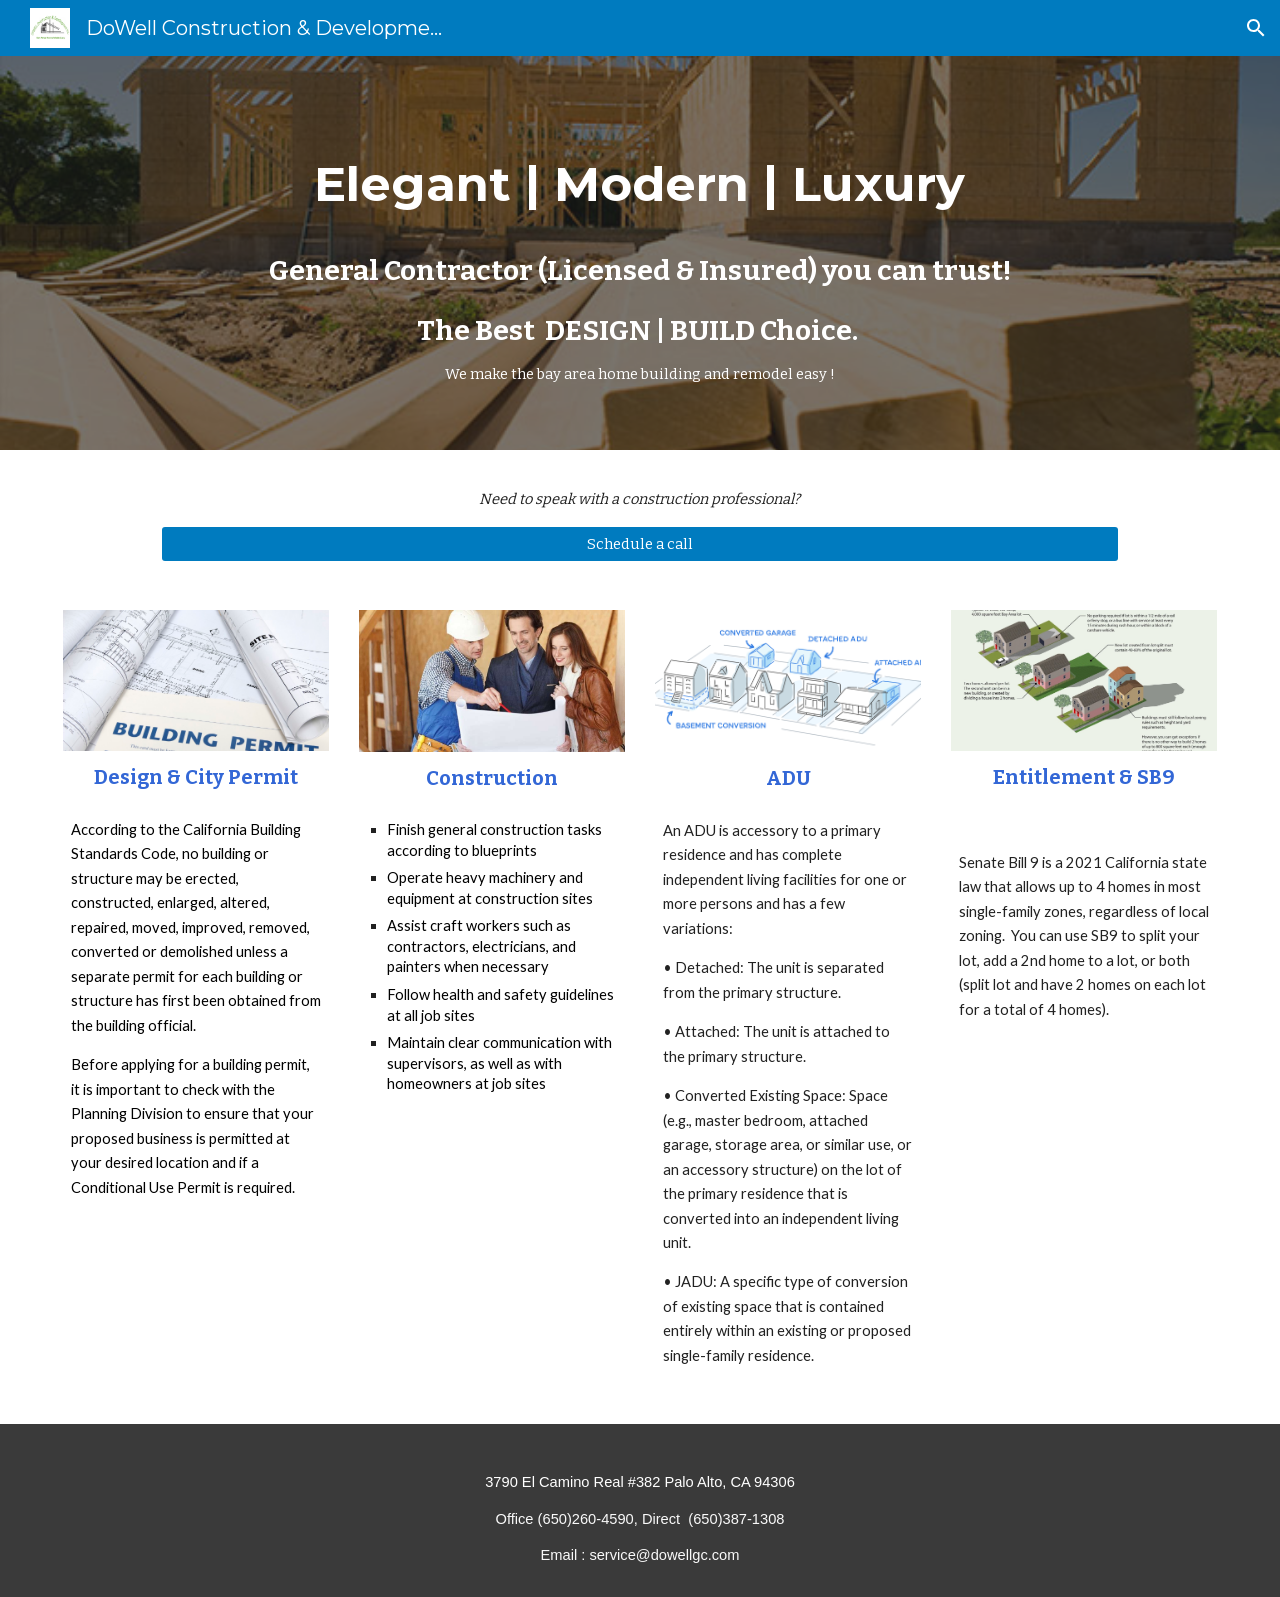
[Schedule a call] (639, 543)
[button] (1256, 28)
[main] (639, 253)
